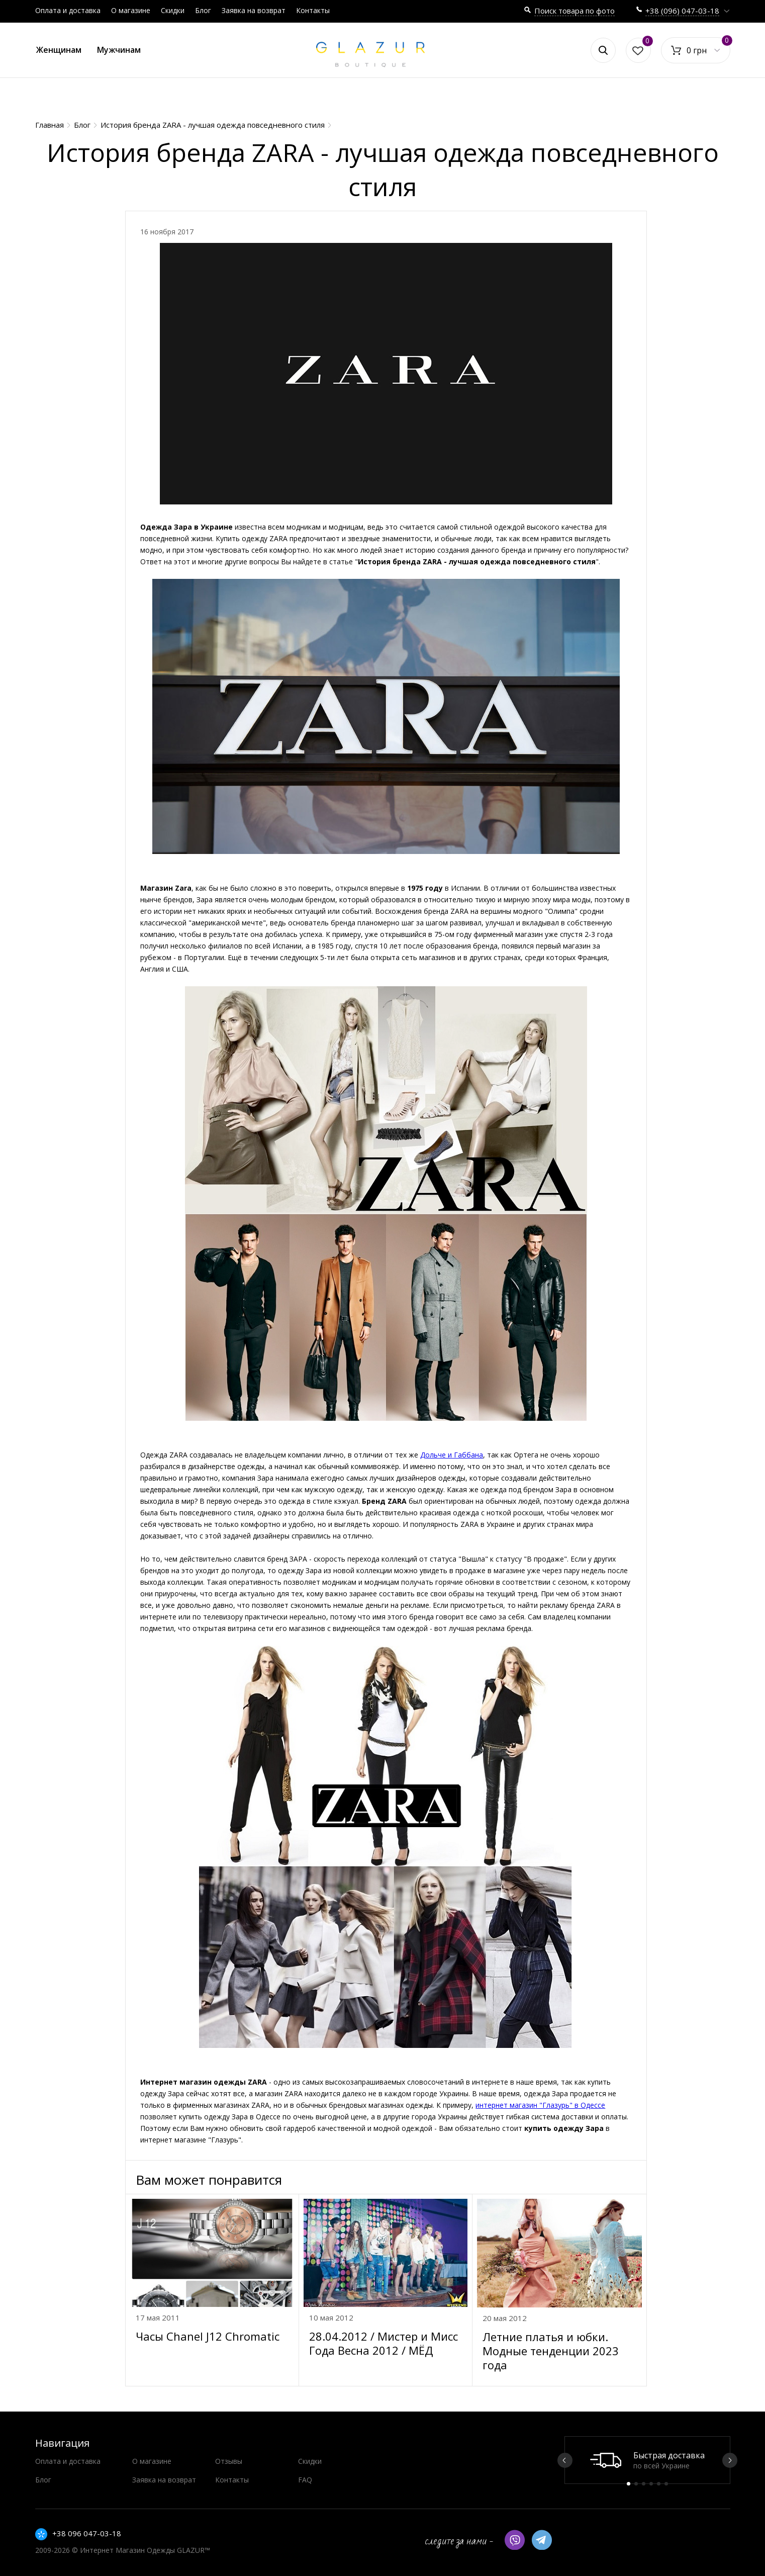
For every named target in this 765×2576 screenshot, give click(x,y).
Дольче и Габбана (451, 1454)
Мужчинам (119, 49)
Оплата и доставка (68, 10)
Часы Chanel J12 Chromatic (207, 2336)
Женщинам (58, 49)
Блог (203, 10)
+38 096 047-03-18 (86, 2533)
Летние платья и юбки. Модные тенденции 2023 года (551, 2350)
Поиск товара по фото (574, 11)
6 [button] (666, 2483)
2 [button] (636, 2483)
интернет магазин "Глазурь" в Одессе (540, 2105)
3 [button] (643, 2483)
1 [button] (628, 2483)
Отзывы (228, 2461)
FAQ (305, 2479)
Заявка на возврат (253, 10)
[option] (647, 2460)
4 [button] (651, 2483)
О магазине (130, 10)
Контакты (313, 10)
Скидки (172, 10)
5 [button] (658, 2483)
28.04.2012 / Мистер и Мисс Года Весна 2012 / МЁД (383, 2343)
